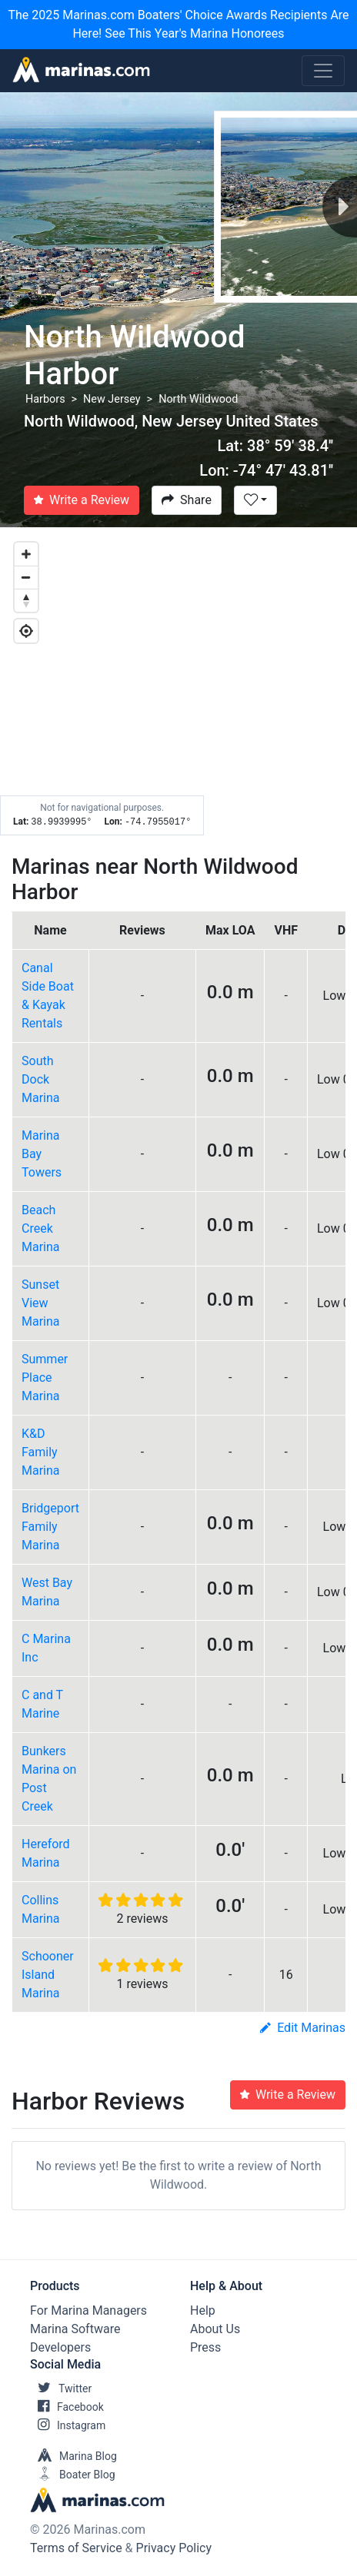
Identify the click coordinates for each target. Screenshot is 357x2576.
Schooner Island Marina (48, 1974)
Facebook (67, 2407)
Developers (60, 2347)
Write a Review (81, 500)
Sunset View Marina (41, 1303)
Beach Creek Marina (41, 1228)
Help (202, 2310)
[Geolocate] (26, 630)
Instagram (67, 2425)
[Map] (178, 681)
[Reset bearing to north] (26, 600)
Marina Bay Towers (42, 1154)
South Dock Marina (41, 1079)
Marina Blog (73, 2456)
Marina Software (75, 2329)
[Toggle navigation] (323, 70)
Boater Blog (72, 2474)
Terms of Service (76, 2548)
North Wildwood (198, 399)
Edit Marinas (302, 2027)
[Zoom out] (26, 577)
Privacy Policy (174, 2548)
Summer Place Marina (45, 1377)
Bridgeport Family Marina (50, 1526)
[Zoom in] (26, 554)
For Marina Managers (88, 2310)
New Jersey (112, 399)
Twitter (61, 2388)
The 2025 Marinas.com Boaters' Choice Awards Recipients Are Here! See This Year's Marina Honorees (178, 24)
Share (187, 500)
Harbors (45, 399)
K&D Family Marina (41, 1452)
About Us (215, 2329)
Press (205, 2347)
